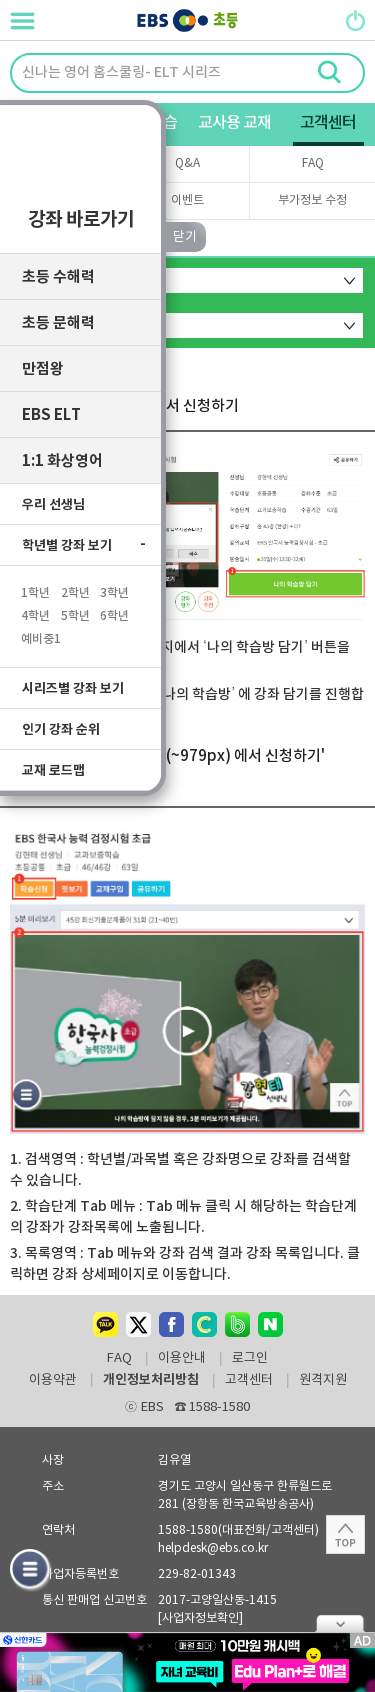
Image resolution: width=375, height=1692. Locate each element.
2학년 (75, 587)
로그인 (250, 1359)
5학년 (75, 610)
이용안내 (182, 1359)
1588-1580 (213, 1407)
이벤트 (187, 200)
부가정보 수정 (312, 200)
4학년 (35, 610)
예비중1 (41, 633)
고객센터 (249, 1381)
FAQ (313, 163)
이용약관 (53, 1381)
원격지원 (323, 1381)
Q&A (187, 163)
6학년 (114, 610)
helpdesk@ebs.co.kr (213, 1548)
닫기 (340, 1623)
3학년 (114, 587)
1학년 (35, 587)
